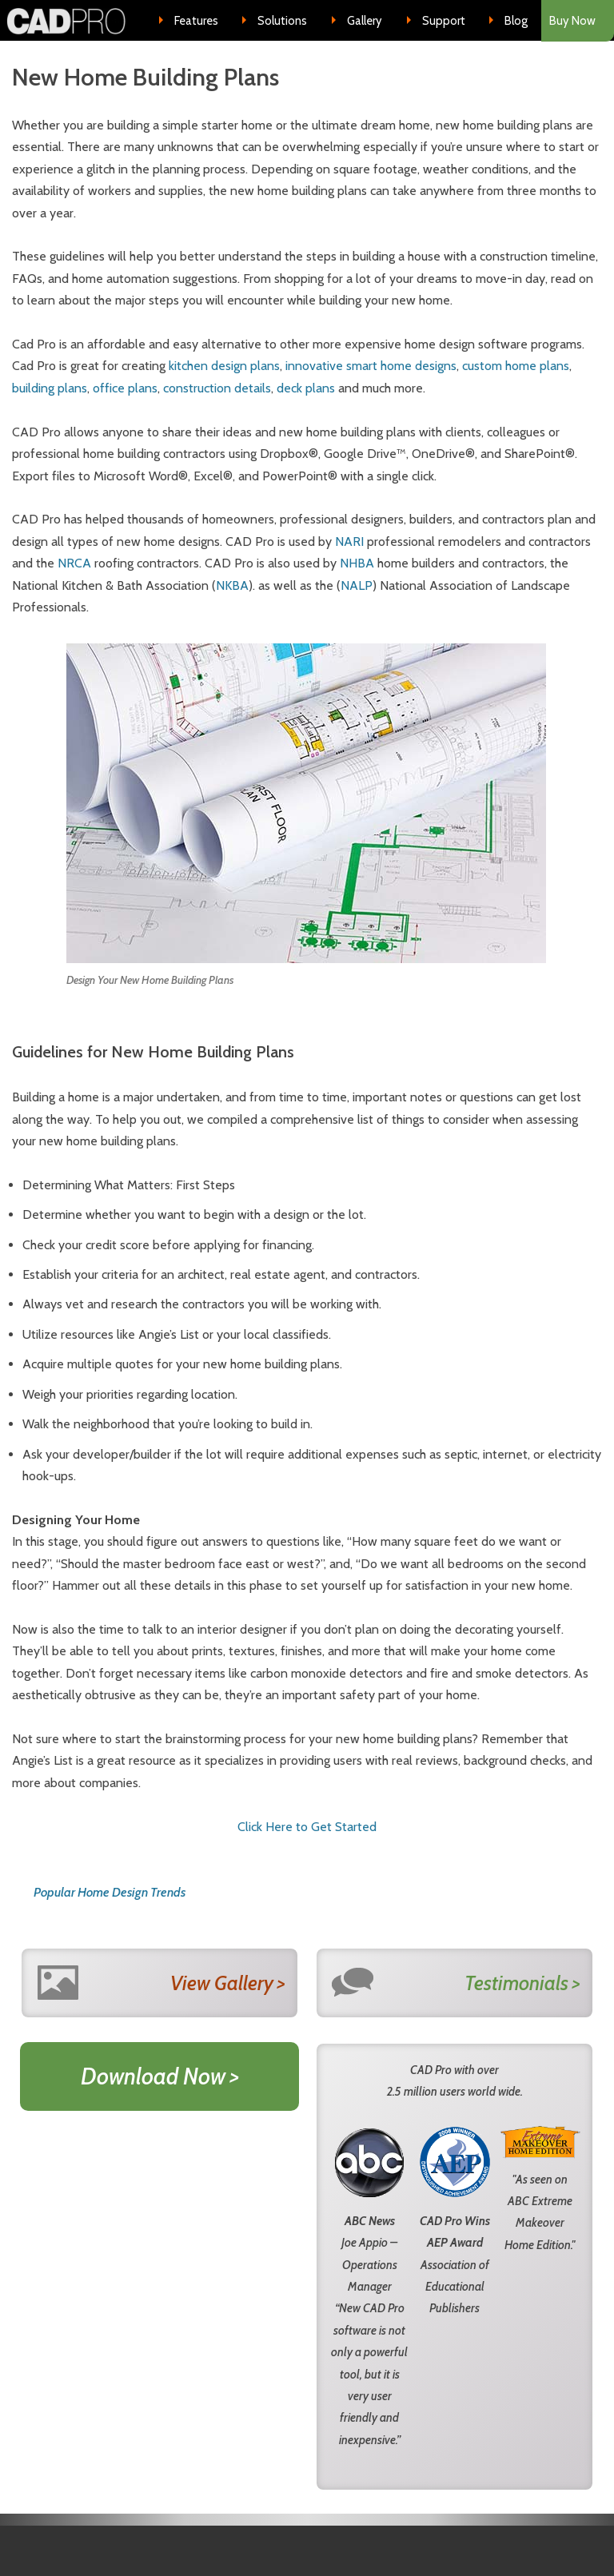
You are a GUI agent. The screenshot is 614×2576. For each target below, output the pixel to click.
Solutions (282, 21)
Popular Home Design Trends (109, 1892)
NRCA (74, 563)
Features (196, 21)
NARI (349, 541)
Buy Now (572, 21)
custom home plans (515, 365)
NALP (357, 585)
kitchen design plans (224, 365)
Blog (516, 21)
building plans (49, 388)
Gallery (364, 21)
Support (443, 21)
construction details (217, 388)
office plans (125, 388)
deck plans (306, 388)
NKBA (232, 585)
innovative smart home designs (371, 365)
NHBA (357, 563)
